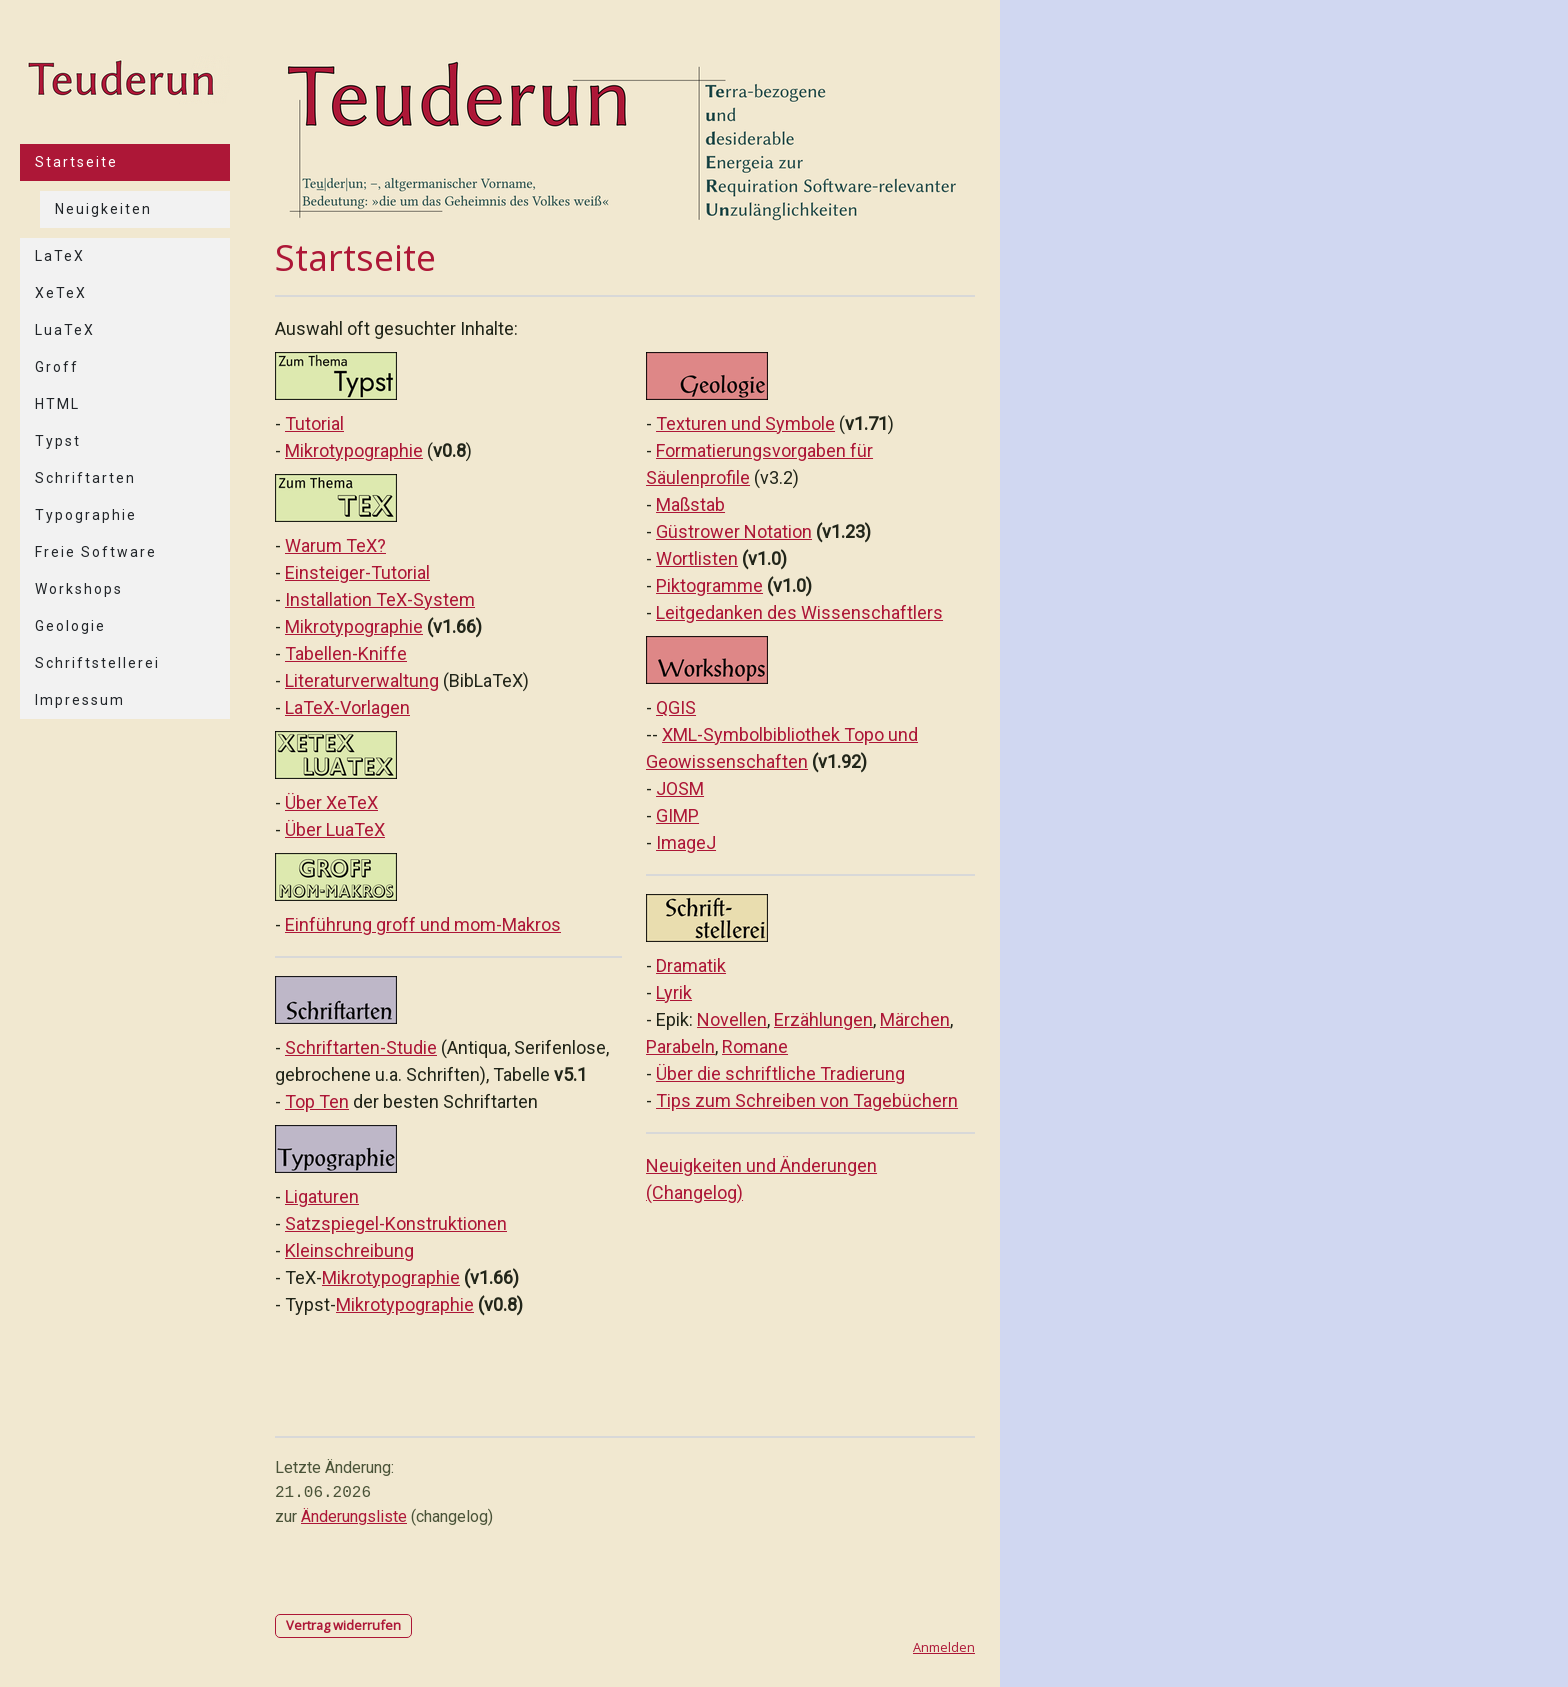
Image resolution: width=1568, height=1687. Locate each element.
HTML (57, 404)
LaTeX (60, 256)
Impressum (80, 700)
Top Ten (317, 1101)
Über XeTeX (331, 802)
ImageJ (686, 842)
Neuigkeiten (103, 209)
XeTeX (61, 293)
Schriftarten (85, 478)
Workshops (79, 589)
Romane (755, 1046)
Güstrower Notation (734, 531)
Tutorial (314, 423)
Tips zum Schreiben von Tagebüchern (807, 1100)
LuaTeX (65, 330)
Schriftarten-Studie (361, 1047)
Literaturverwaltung (362, 680)
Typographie (86, 515)
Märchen (915, 1019)
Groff (57, 367)
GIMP (677, 815)
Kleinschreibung (349, 1250)
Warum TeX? (335, 545)
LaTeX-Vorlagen (347, 707)
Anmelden (944, 1647)
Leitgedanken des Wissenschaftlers (799, 612)
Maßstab (690, 504)
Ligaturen (322, 1196)
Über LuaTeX (335, 829)
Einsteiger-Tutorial (357, 572)
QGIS (676, 707)
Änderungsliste (354, 1516)
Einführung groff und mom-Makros (423, 924)
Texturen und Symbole (745, 423)
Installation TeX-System (380, 599)
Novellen (732, 1019)
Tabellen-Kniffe (346, 653)
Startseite (76, 162)
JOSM (680, 788)
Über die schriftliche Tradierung (780, 1073)
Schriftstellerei (97, 663)
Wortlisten (697, 558)
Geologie (70, 626)
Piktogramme (709, 585)
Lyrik (674, 992)
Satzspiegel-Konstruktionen (396, 1223)
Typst (58, 441)
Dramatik (691, 965)
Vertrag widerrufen (343, 1625)
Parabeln (680, 1046)
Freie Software (96, 552)
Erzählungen (823, 1019)
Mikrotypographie (354, 450)
